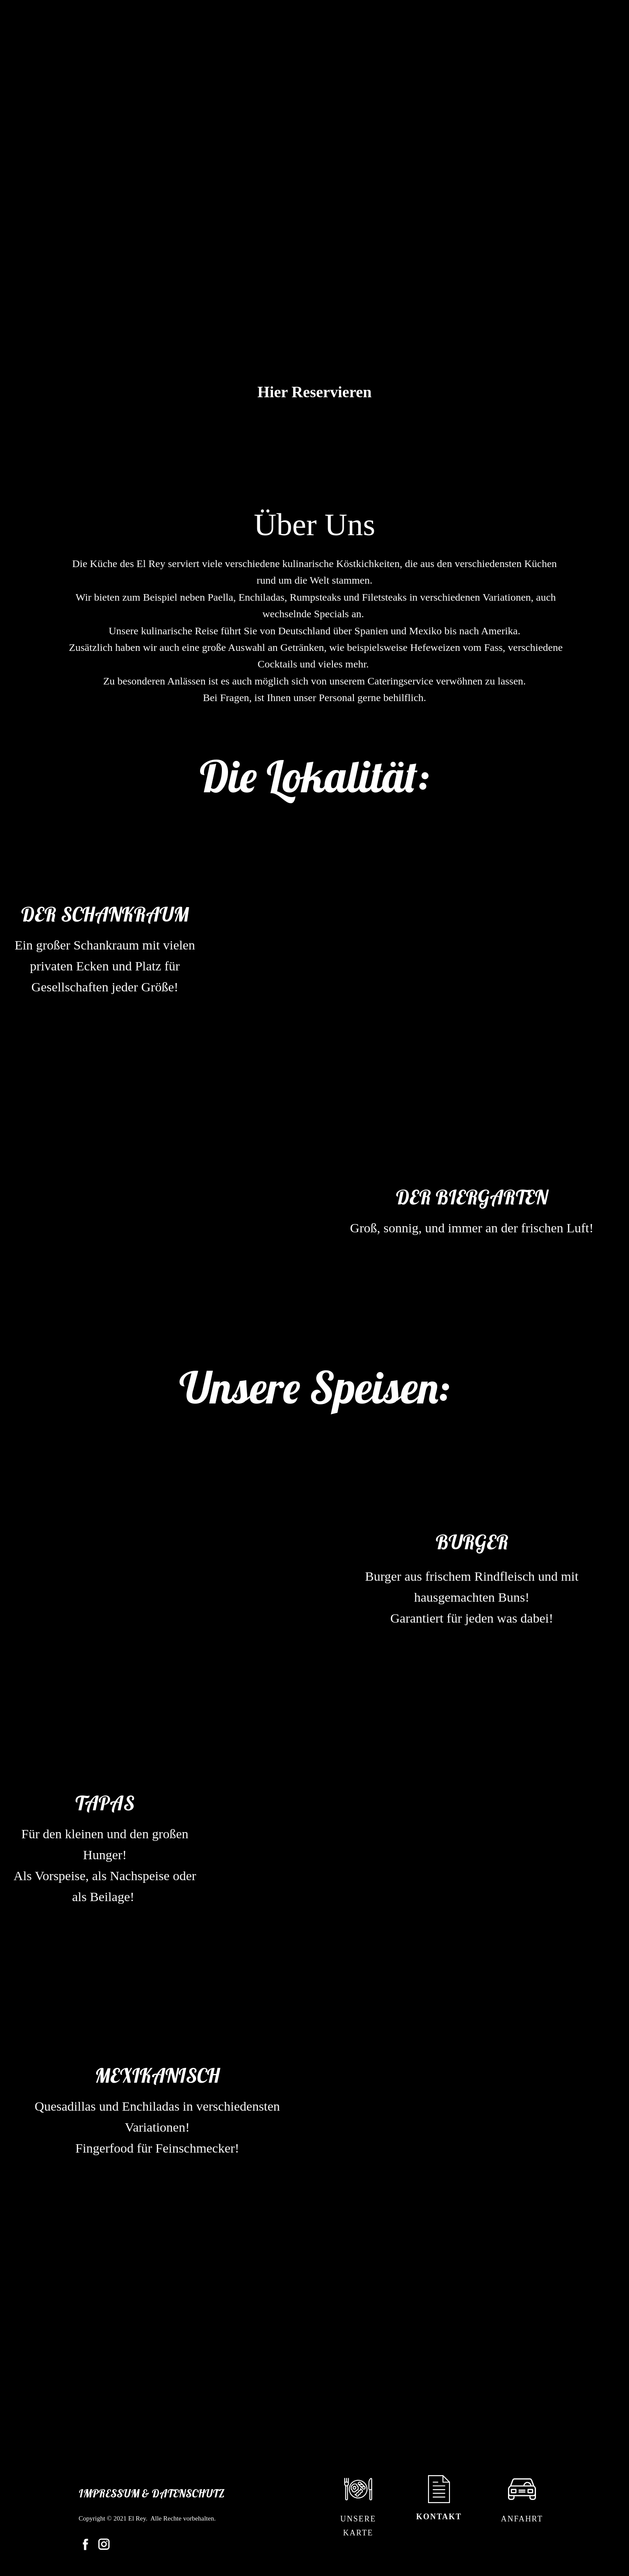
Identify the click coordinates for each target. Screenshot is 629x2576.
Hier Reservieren (314, 392)
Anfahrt (522, 2518)
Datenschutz (188, 2493)
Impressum (109, 2493)
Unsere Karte (358, 2525)
